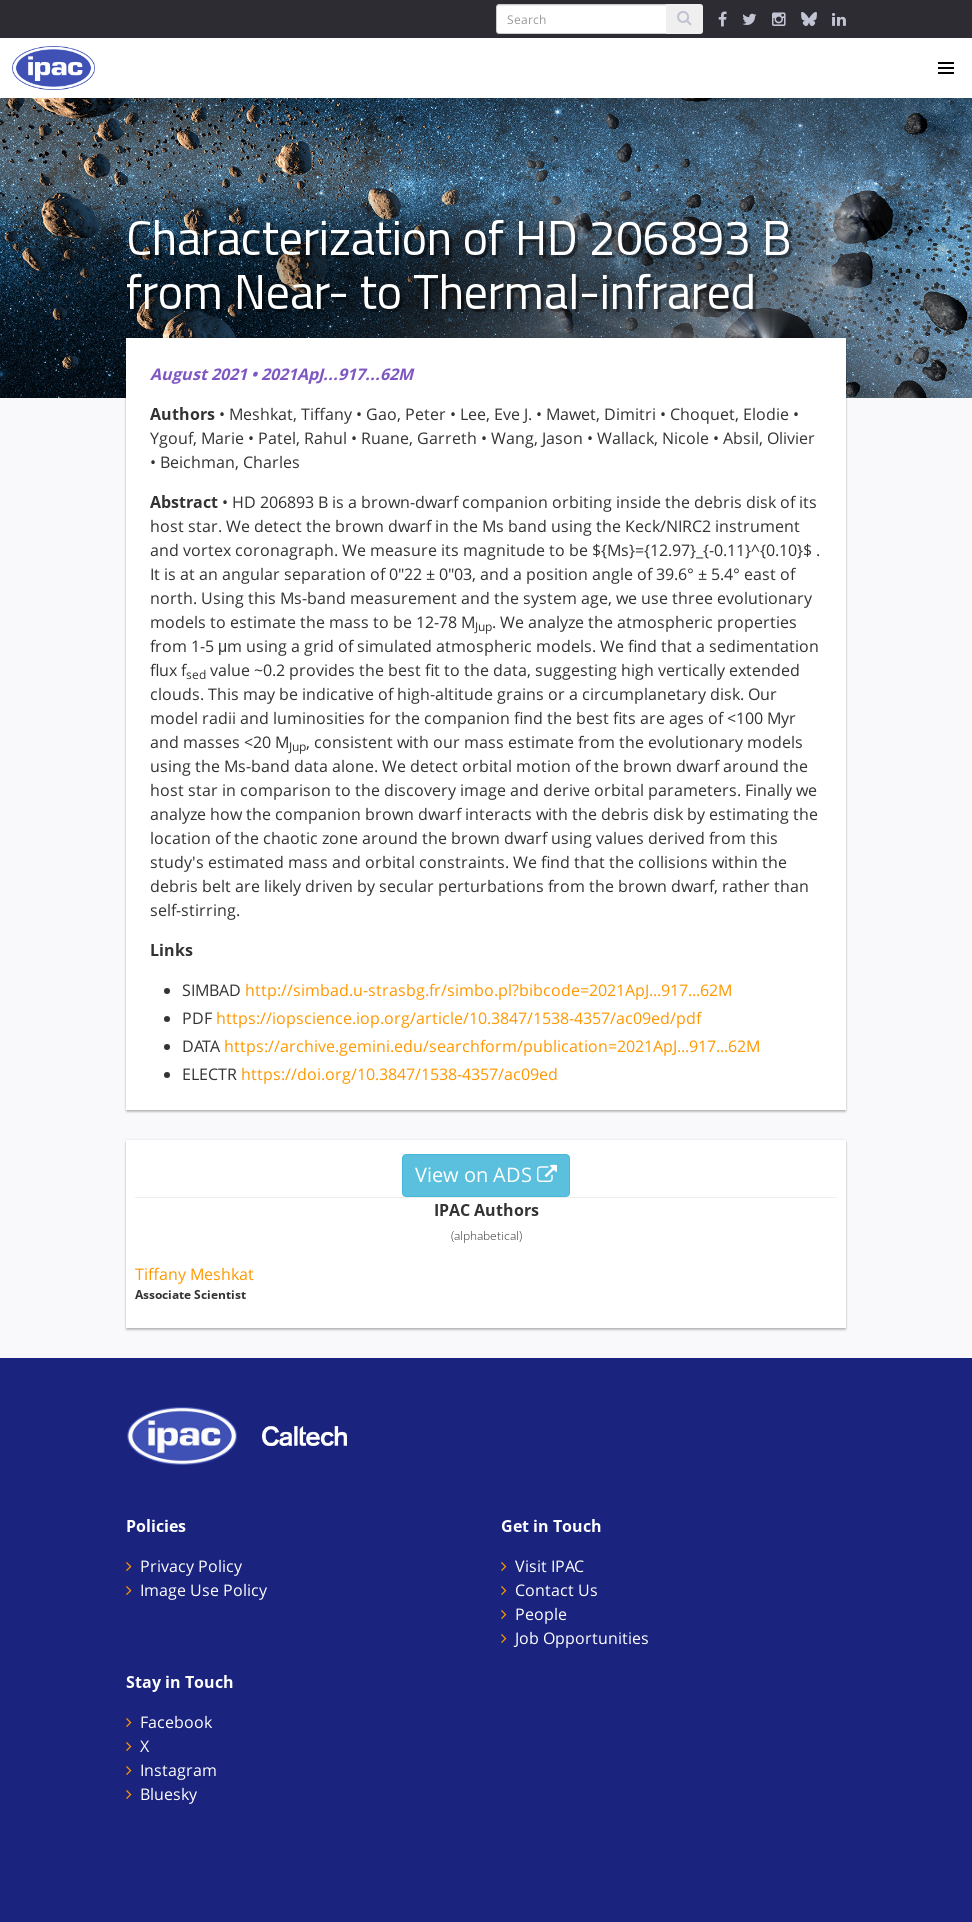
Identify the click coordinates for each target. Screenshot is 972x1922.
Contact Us (556, 1590)
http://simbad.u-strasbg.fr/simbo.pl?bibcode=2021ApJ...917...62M (488, 990)
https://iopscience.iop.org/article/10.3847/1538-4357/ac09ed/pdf (458, 1018)
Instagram (178, 1770)
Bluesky (168, 1794)
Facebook (176, 1722)
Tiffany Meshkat (194, 1274)
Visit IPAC (549, 1566)
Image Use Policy (203, 1590)
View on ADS (486, 1174)
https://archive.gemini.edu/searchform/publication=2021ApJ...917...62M (492, 1046)
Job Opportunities (582, 1638)
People (541, 1614)
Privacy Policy (191, 1566)
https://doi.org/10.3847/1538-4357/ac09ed (399, 1074)
